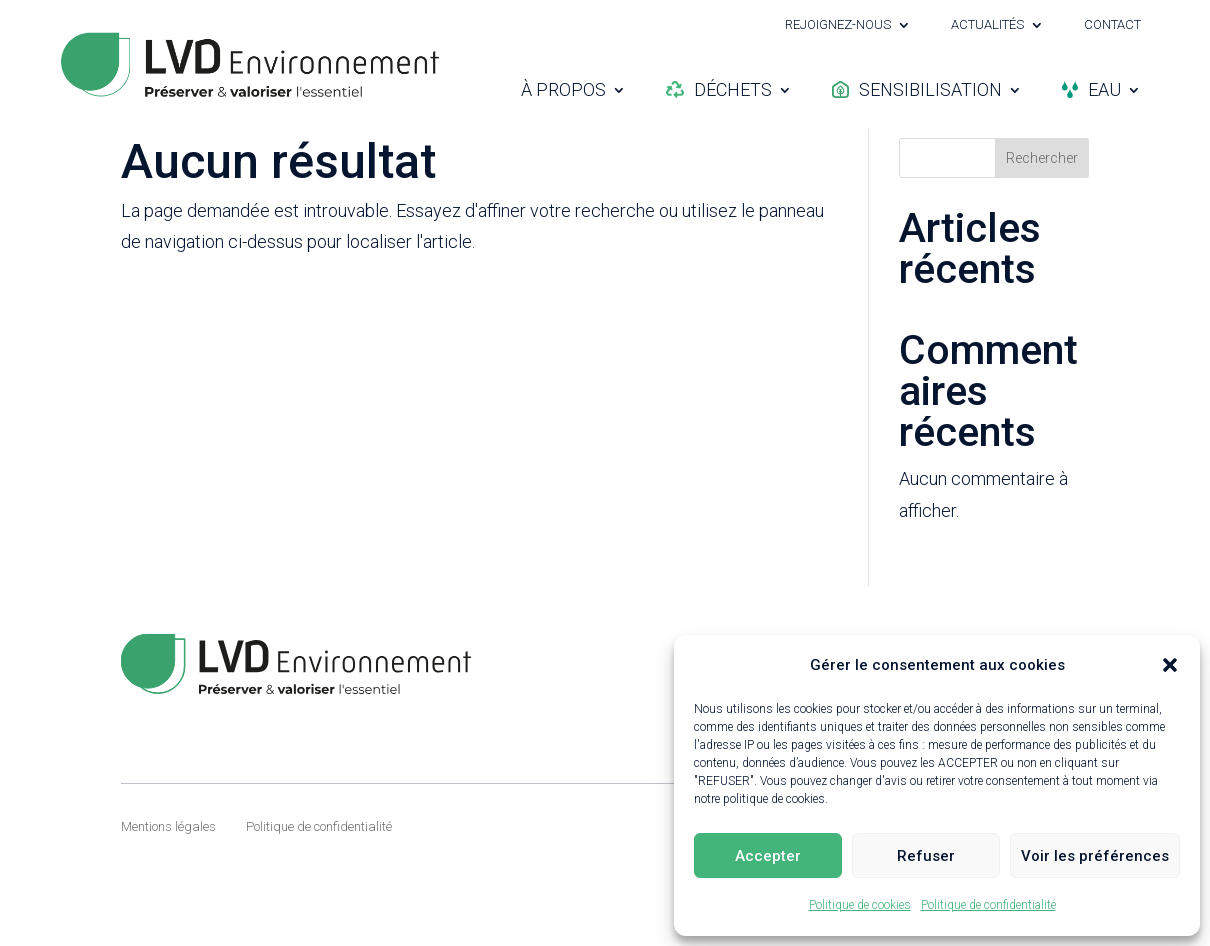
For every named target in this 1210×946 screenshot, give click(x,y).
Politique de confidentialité (988, 905)
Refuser (926, 856)
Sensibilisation (917, 89)
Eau (1091, 89)
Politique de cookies (860, 905)
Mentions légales (168, 875)
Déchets (718, 89)
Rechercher (1042, 207)
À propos (563, 89)
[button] (1170, 665)
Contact (1112, 25)
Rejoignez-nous (838, 25)
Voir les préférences (1095, 856)
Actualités (987, 25)
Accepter (768, 856)
